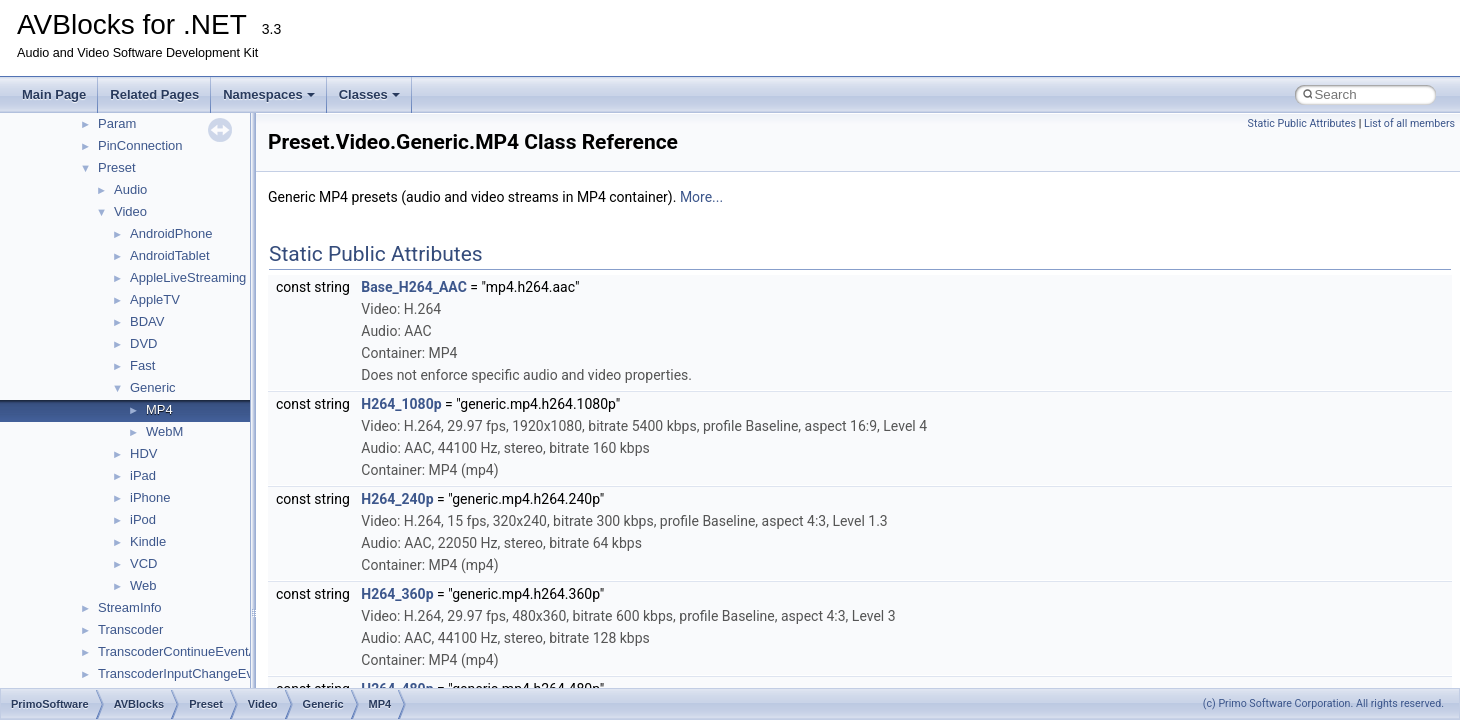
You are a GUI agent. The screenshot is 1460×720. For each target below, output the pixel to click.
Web (143, 585)
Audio (130, 189)
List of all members (1409, 123)
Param (117, 123)
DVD (143, 343)
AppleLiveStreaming (188, 277)
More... (701, 197)
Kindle (148, 541)
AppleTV (155, 299)
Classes (369, 94)
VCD (143, 563)
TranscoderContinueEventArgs (186, 651)
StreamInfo (130, 607)
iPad (143, 475)
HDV (143, 453)
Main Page (54, 94)
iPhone (150, 497)
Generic (153, 387)
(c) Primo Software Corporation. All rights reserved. (1323, 703)
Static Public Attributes (1302, 123)
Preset (117, 167)
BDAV (147, 321)
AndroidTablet (170, 255)
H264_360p (397, 594)
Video (130, 211)
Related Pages (154, 94)
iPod (143, 519)
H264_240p (397, 499)
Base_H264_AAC (413, 287)
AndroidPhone (171, 233)
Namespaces (269, 94)
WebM (164, 431)
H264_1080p (401, 404)
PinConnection (140, 145)
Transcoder (130, 629)
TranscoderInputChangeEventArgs (198, 673)
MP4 (159, 409)
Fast (142, 365)
